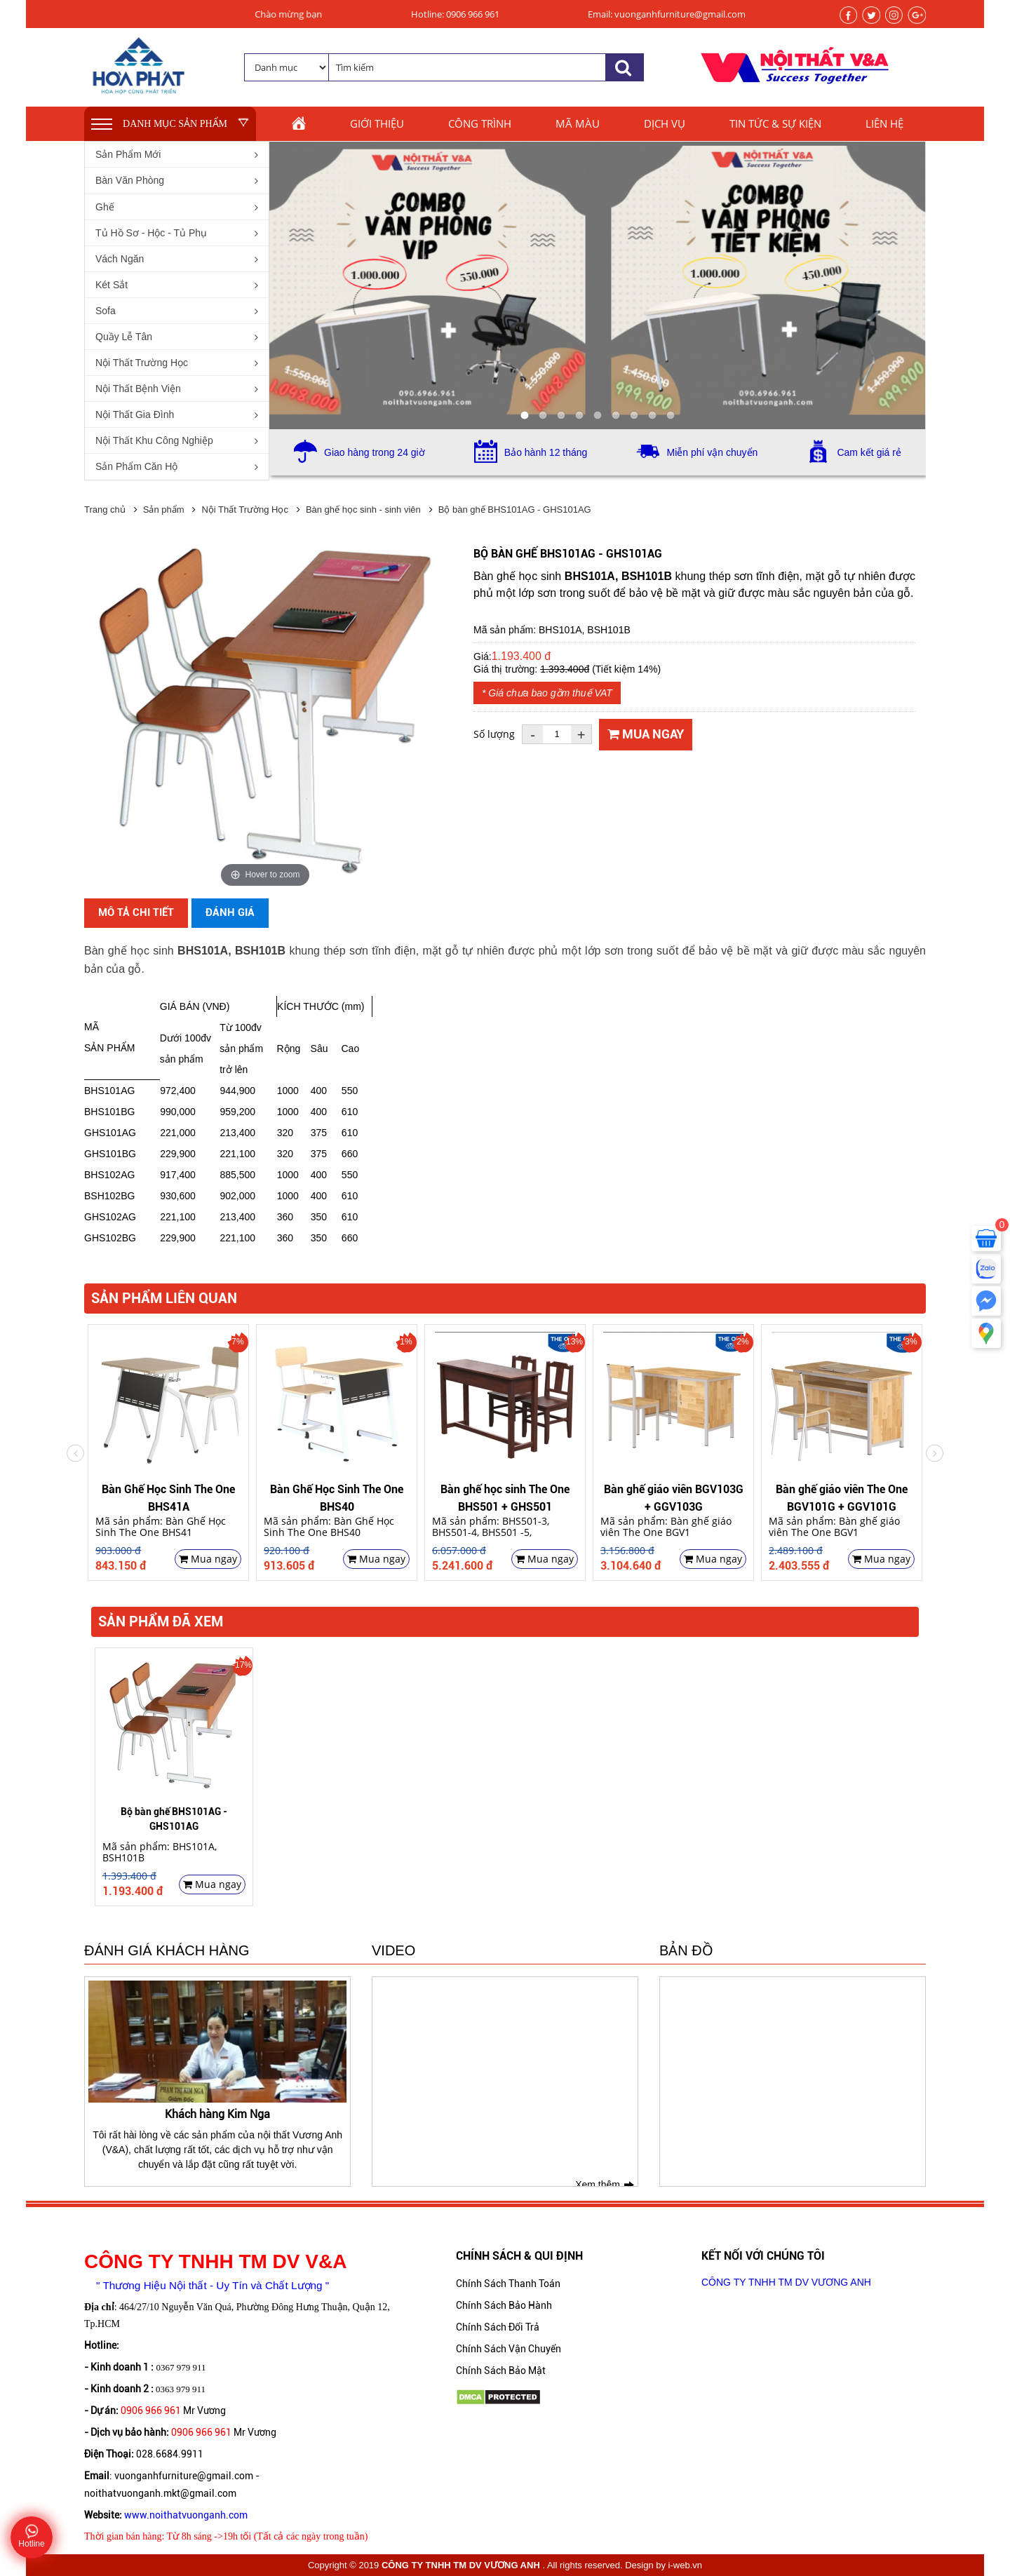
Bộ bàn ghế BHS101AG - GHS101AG (514, 509)
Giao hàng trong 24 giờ (374, 452)
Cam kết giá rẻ (869, 452)
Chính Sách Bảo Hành (504, 2305)
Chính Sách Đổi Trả (497, 2327)
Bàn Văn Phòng (129, 180)
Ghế (104, 207)
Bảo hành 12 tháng (546, 452)
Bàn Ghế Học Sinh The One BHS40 (336, 1497)
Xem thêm (597, 2184)
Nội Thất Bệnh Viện (138, 388)
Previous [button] (934, 1453)
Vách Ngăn (119, 258)
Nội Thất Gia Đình (134, 414)
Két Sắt (111, 284)
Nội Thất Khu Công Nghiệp (154, 440)
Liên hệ (884, 123)
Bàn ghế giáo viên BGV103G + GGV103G (673, 1497)
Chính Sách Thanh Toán (508, 2283)
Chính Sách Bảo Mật (501, 2370)
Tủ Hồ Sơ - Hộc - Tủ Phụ (151, 232)
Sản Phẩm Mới (128, 154)
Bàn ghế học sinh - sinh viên (363, 509)
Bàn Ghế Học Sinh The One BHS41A (168, 1497)
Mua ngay (645, 734)
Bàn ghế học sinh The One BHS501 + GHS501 (505, 1497)
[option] (168, 1453)
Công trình (479, 123)
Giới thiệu (377, 123)
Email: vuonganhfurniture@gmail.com (667, 14)
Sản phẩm (163, 509)
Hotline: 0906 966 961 (455, 14)
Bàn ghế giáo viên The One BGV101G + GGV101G (842, 1497)
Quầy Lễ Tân (123, 336)
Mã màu (578, 123)
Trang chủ (105, 509)
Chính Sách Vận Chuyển (508, 2348)
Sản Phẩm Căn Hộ (136, 466)
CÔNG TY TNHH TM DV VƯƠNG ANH (786, 2282)
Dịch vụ (664, 123)
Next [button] (75, 1453)
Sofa (105, 310)
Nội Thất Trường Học (141, 362)
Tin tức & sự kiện (775, 123)
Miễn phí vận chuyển (712, 452)
